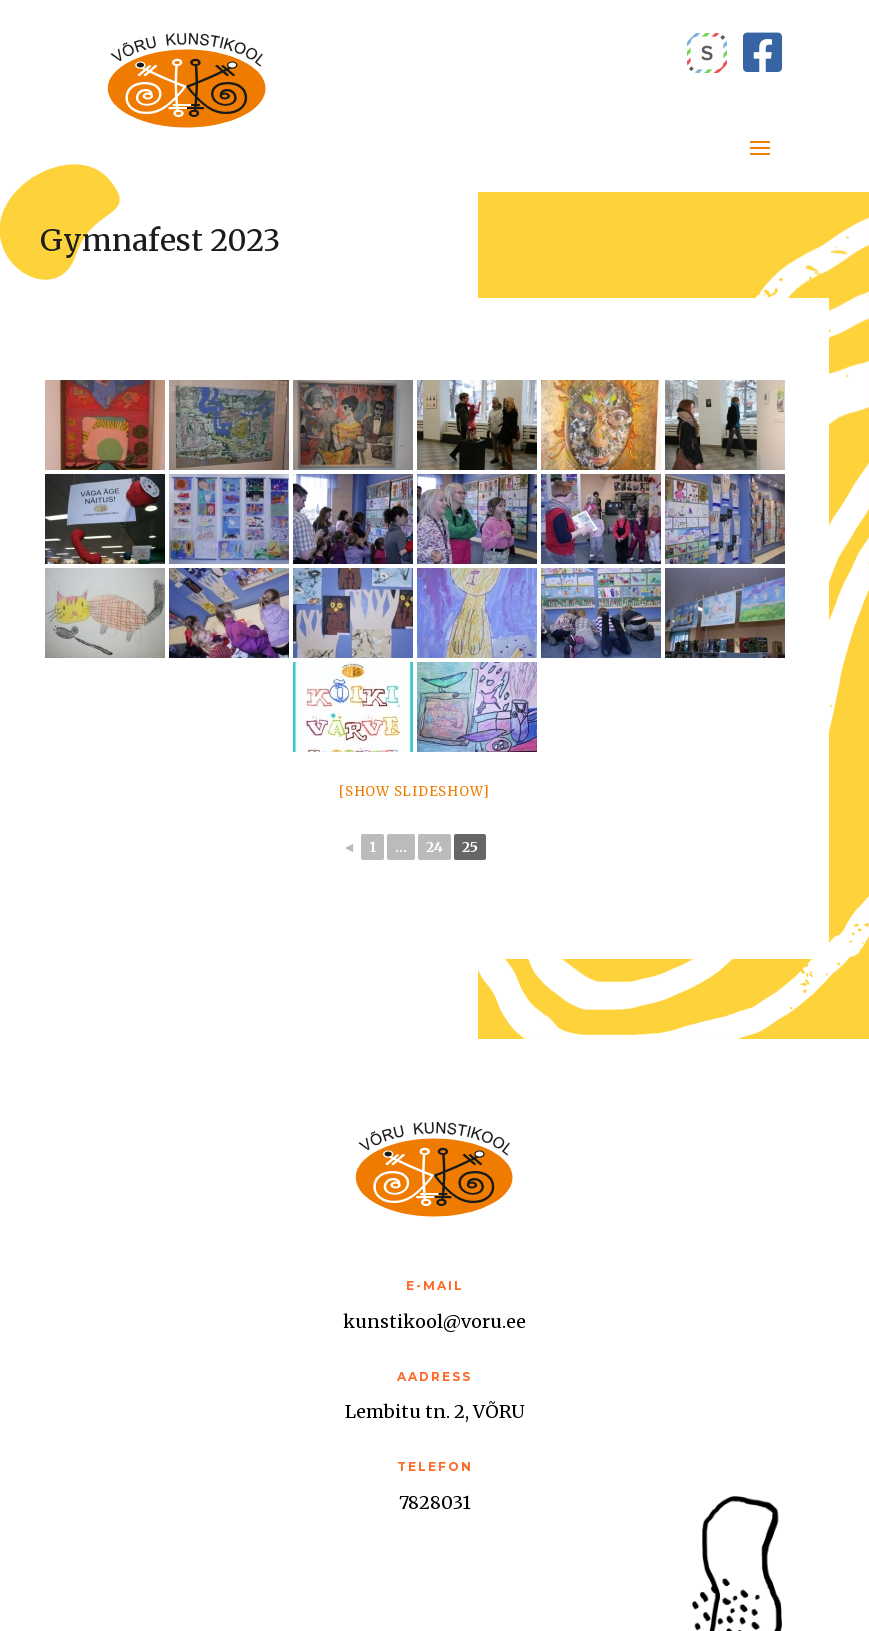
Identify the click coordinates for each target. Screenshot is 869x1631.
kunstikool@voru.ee (434, 1321)
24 (434, 847)
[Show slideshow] (414, 791)
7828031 (435, 1502)
